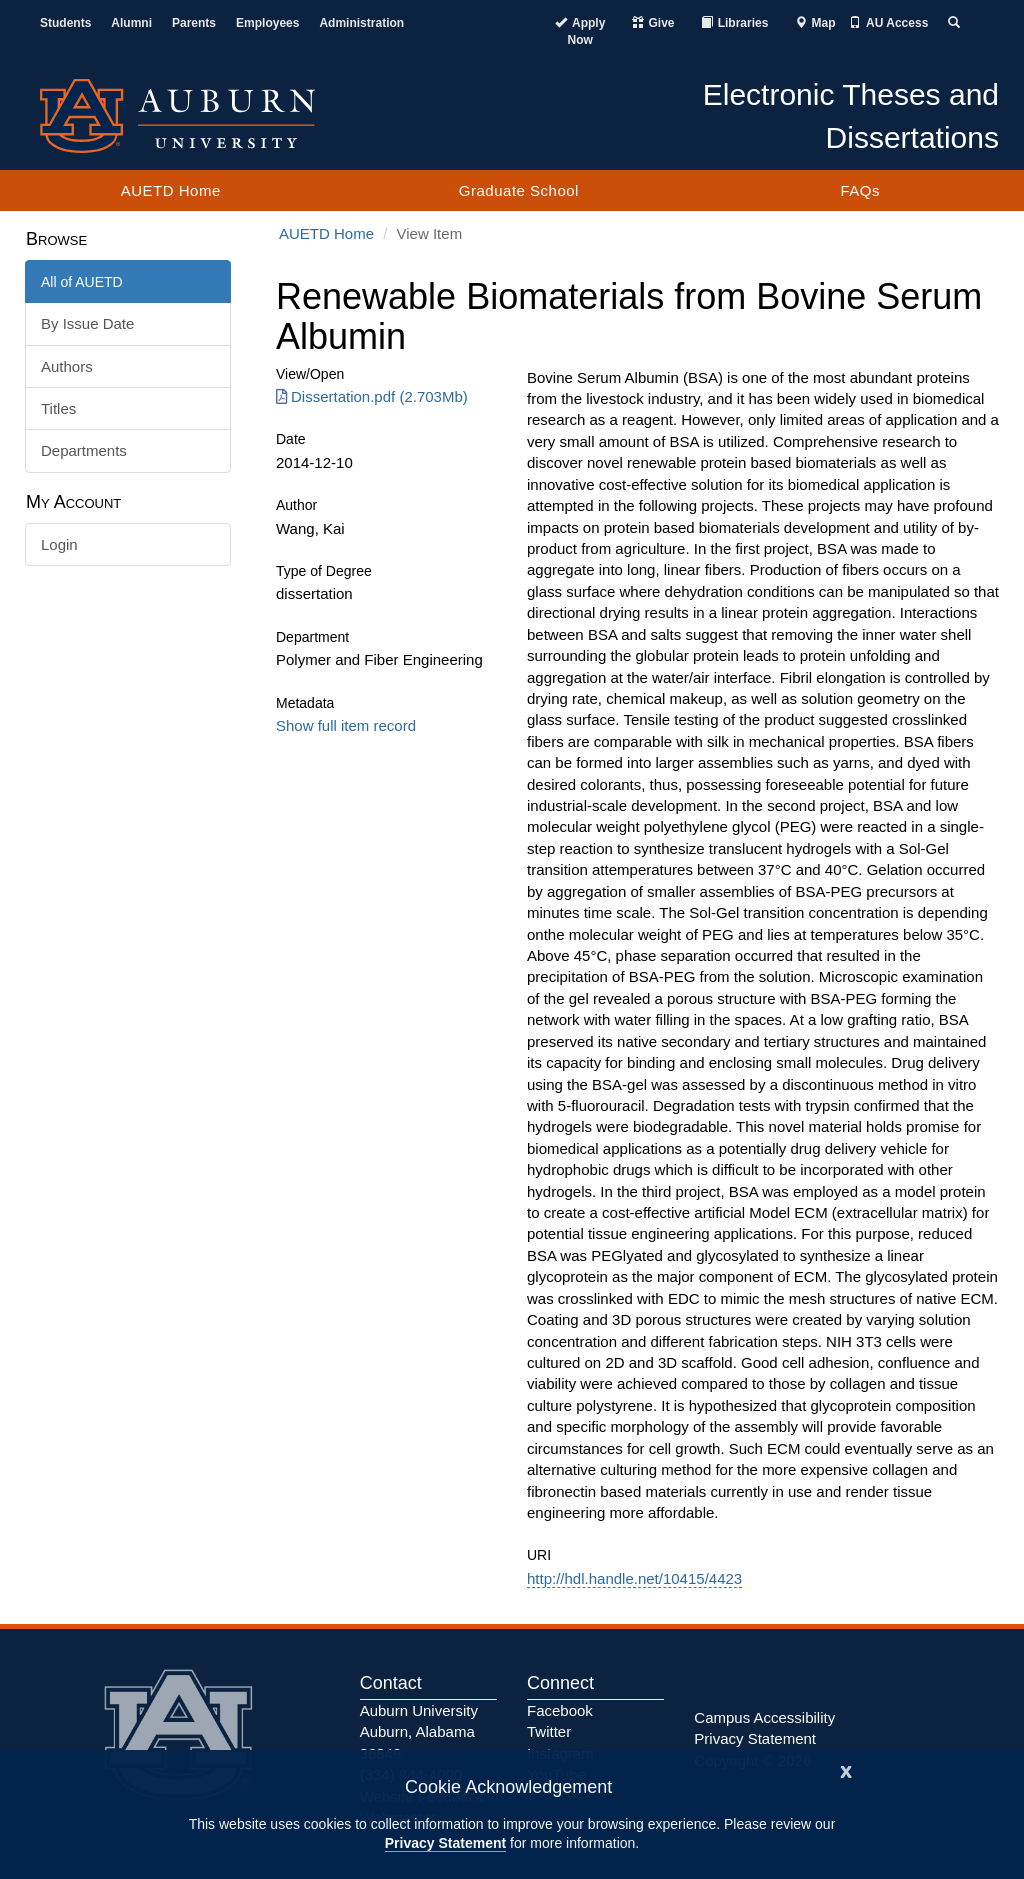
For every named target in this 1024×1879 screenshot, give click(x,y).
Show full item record (346, 725)
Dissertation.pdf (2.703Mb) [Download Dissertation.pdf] (372, 396)
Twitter (549, 1731)
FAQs (860, 190)
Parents (194, 23)
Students (65, 23)
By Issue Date (87, 323)
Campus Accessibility (764, 1717)
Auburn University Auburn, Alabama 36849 (419, 1732)
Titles (58, 408)
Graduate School (519, 190)
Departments (84, 450)
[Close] (846, 1769)
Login (59, 544)
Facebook (560, 1710)
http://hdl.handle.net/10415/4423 (634, 1578)
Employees (267, 23)
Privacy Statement (445, 1843)
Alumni (131, 23)
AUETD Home (171, 190)
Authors (67, 366)
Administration (361, 23)
